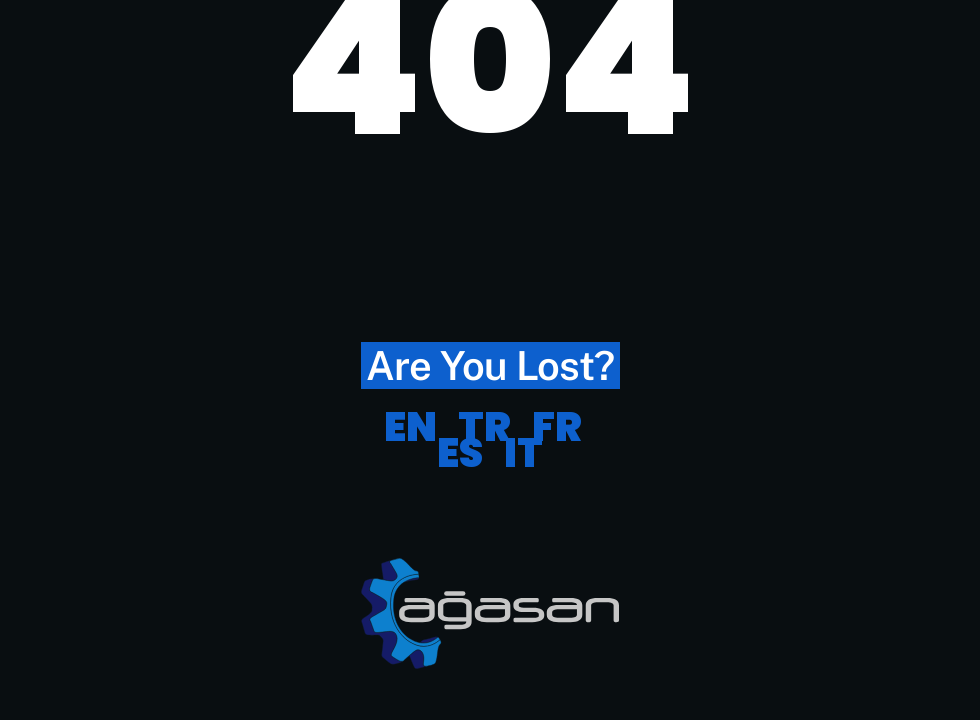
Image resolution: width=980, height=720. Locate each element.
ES (460, 453)
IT (523, 453)
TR (484, 427)
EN (410, 427)
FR (557, 427)
